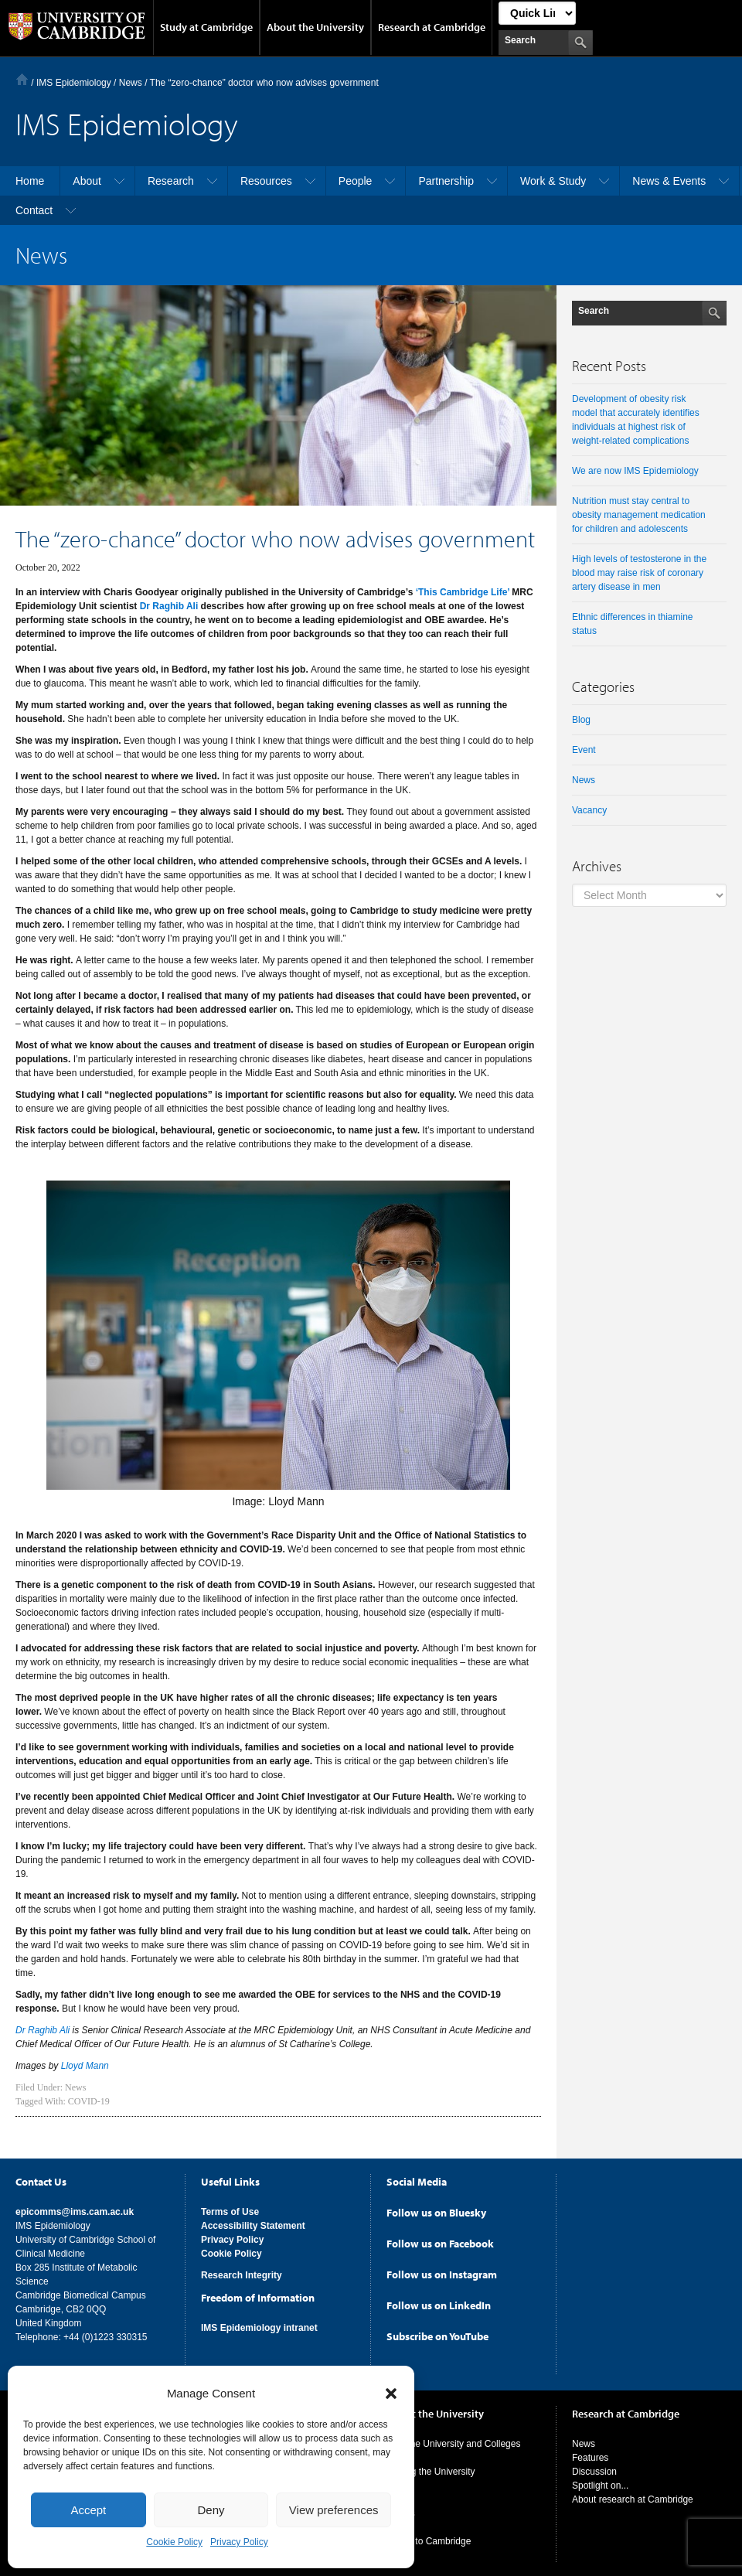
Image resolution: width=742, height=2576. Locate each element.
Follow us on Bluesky (436, 2210)
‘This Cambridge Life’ (462, 592)
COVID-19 (89, 2101)
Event (584, 750)
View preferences (334, 2509)
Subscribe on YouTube (437, 2333)
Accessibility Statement (253, 2222)
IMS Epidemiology (73, 82)
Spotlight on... (600, 2482)
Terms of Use (230, 2208)
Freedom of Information (258, 2295)
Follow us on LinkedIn (438, 2302)
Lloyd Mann (85, 2065)
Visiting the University (430, 2468)
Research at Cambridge (431, 27)
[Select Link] (537, 13)
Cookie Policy (174, 2542)
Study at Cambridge (206, 27)
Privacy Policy (239, 2542)
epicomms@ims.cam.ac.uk (74, 2208)
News (75, 2087)
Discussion (594, 2468)
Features (590, 2454)
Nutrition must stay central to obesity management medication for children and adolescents (639, 515)
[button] (391, 2393)
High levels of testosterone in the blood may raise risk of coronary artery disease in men (639, 573)
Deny (210, 2509)
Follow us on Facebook (440, 2240)
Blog (581, 719)
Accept (88, 2509)
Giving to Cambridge (428, 2538)
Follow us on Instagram (441, 2271)
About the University (315, 27)
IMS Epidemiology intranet (259, 2324)
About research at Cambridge (632, 2496)
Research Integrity (241, 2272)
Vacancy (589, 810)
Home (22, 79)
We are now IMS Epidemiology (635, 470)
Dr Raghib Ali (169, 606)
